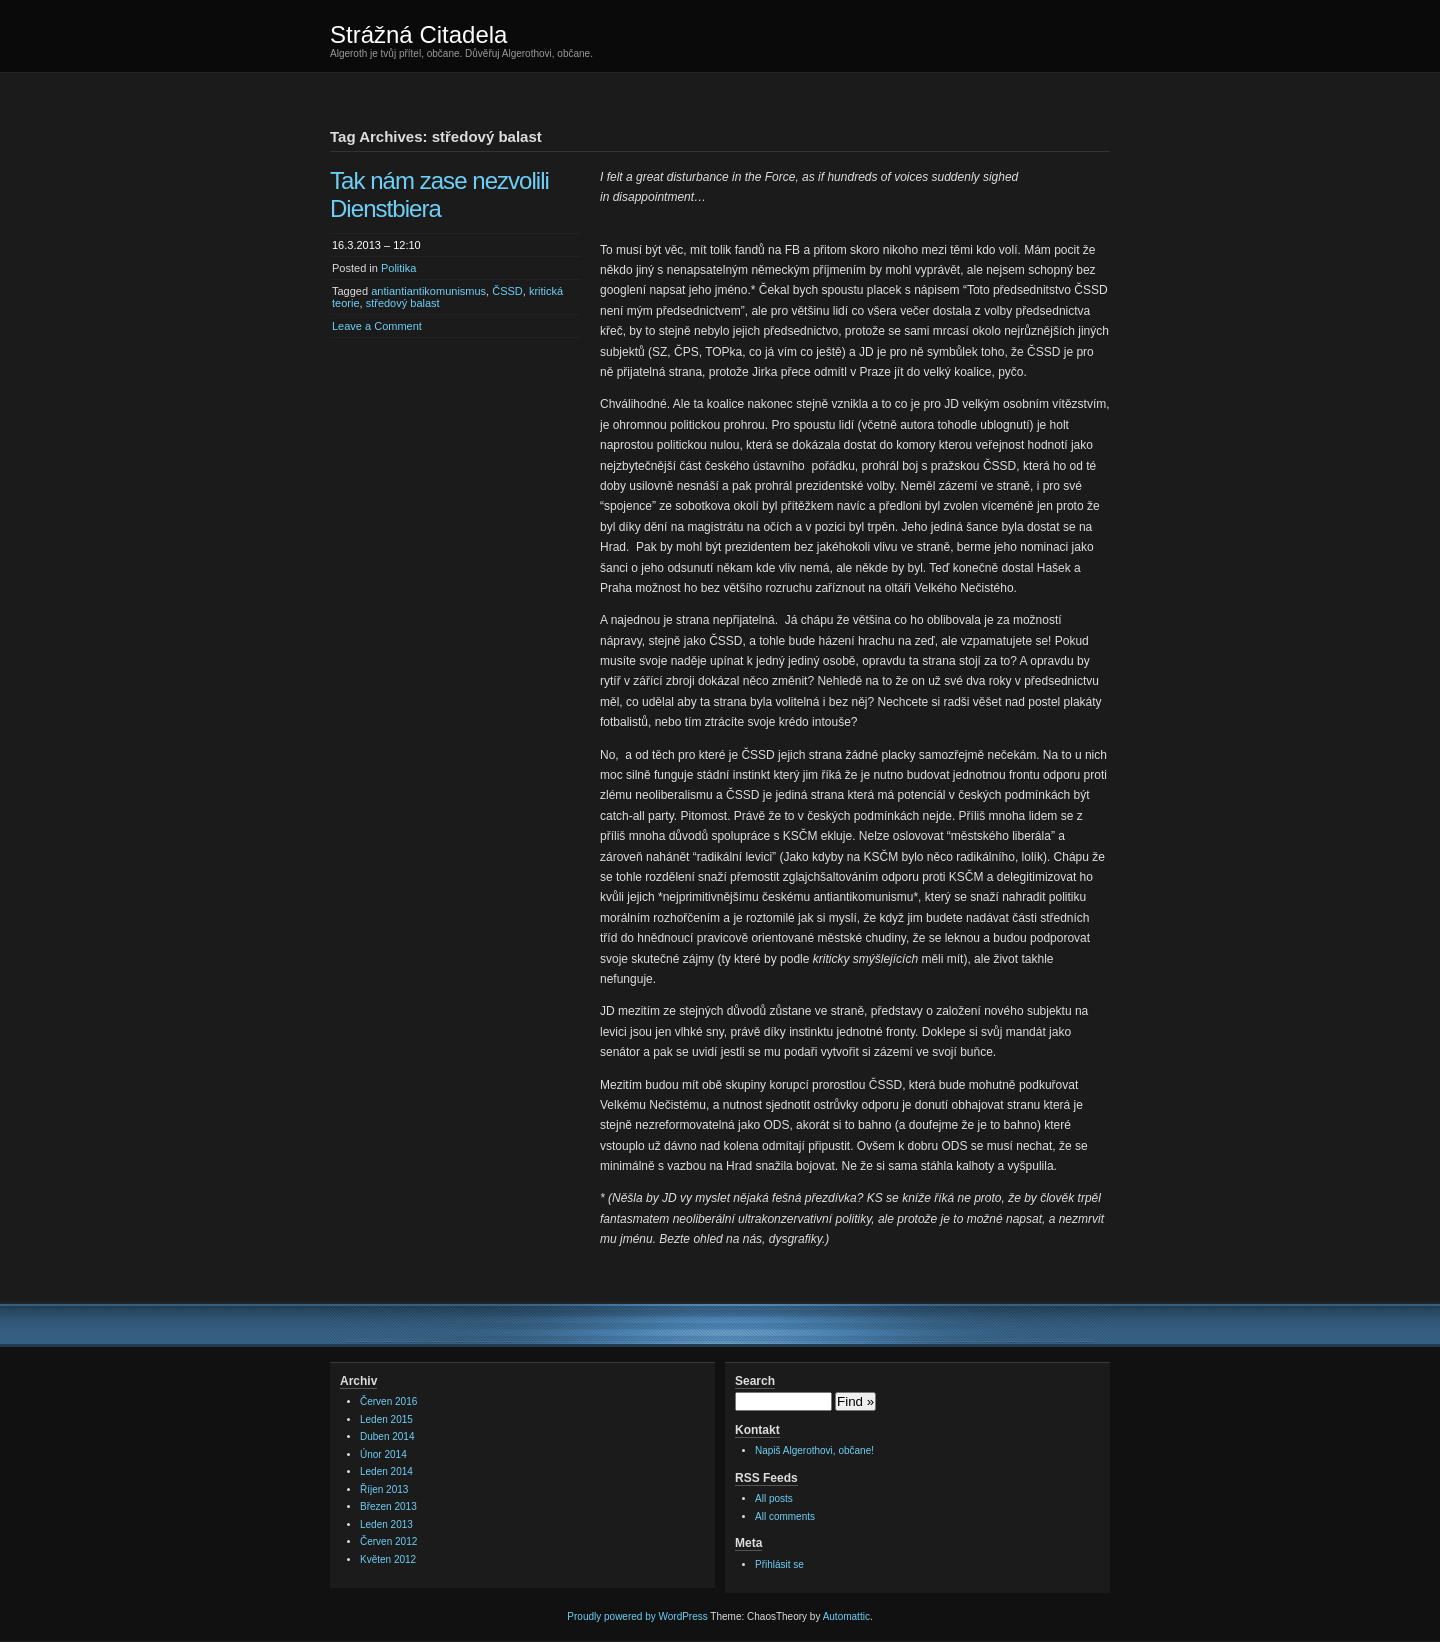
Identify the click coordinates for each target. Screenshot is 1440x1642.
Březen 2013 (388, 1506)
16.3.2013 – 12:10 (376, 245)
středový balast (403, 303)
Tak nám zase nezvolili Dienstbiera (439, 194)
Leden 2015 (386, 1419)
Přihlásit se (779, 1564)
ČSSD (507, 291)
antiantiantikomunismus (428, 291)
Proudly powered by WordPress (637, 1616)
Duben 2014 (387, 1436)
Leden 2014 (386, 1471)
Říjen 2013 (384, 1489)
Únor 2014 (383, 1454)
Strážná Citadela (418, 34)
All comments (785, 1516)
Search (755, 1381)
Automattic (846, 1616)
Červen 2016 (388, 1401)
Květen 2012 (388, 1559)
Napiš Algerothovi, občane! (814, 1450)
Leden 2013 (386, 1524)
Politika (398, 268)
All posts (774, 1498)
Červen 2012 (388, 1541)
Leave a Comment (377, 326)
